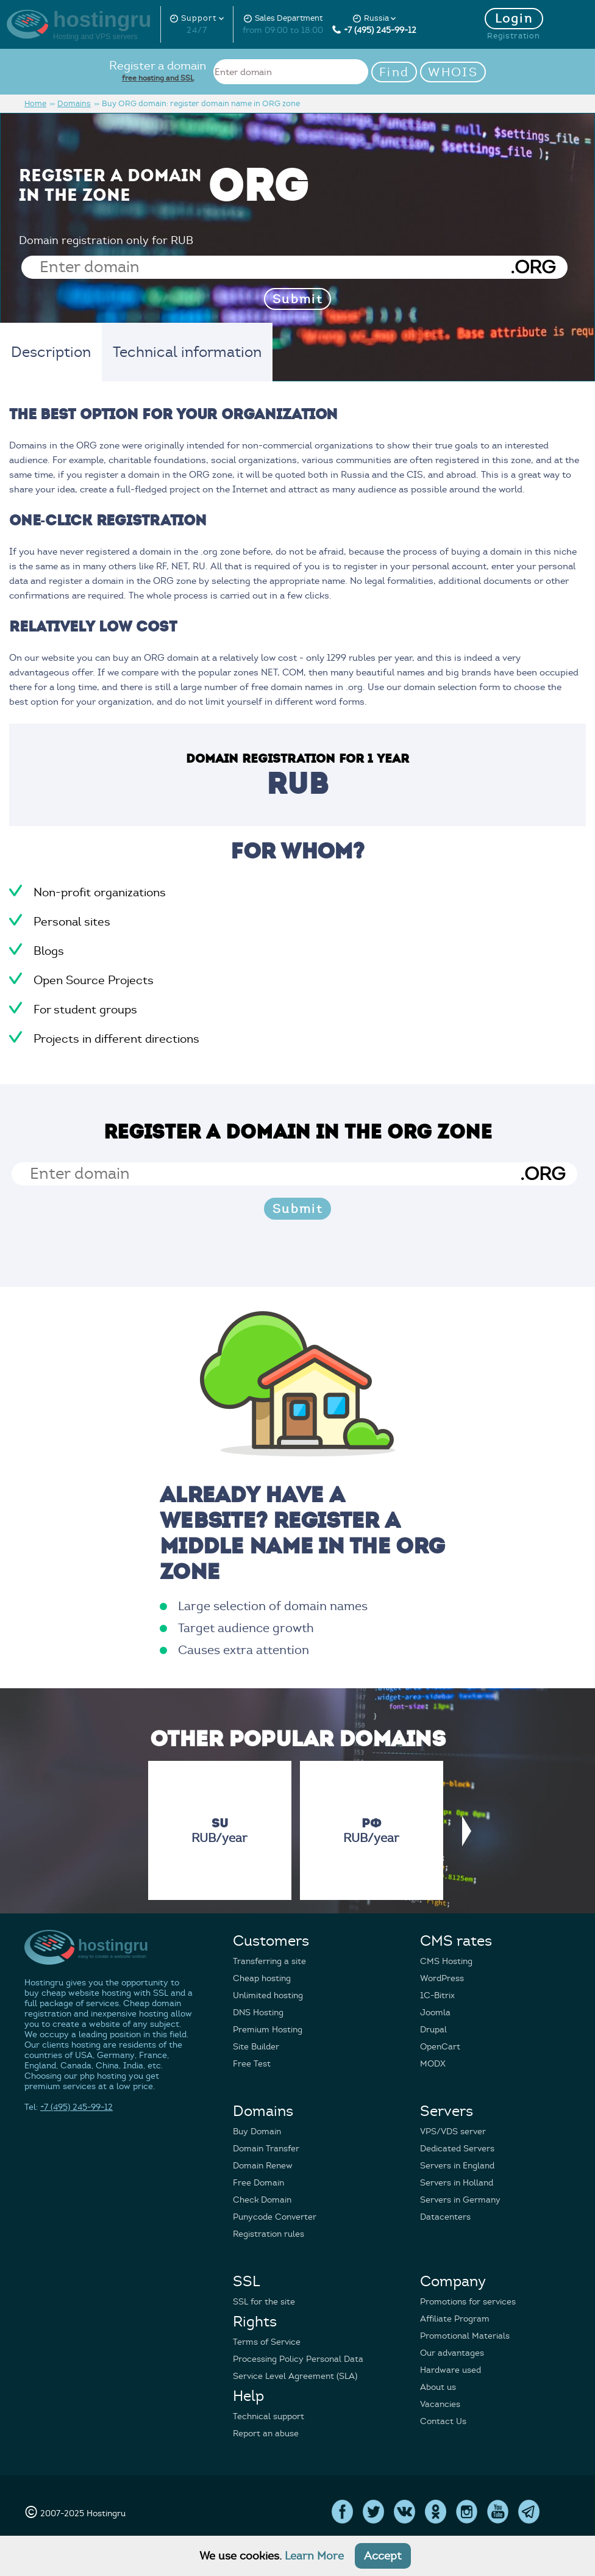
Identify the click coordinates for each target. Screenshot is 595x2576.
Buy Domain (257, 2131)
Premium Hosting (267, 2029)
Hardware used (450, 2370)
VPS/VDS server (453, 2131)
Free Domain (258, 2183)
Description (51, 352)
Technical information (187, 352)
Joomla (435, 2012)
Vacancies (440, 2404)
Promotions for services (468, 2302)
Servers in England (457, 2165)
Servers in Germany (460, 2200)
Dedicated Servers (457, 2148)
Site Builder (256, 2047)
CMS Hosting (446, 1961)
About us (438, 2387)
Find (394, 72)
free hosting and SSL (158, 77)
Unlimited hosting (268, 1995)
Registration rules (268, 2234)
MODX (433, 2064)
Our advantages (452, 2353)
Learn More (314, 2556)
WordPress (442, 1978)
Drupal (433, 2029)
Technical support (268, 2416)
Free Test (252, 2064)
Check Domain (262, 2200)
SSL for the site (264, 2302)
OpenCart (440, 2047)
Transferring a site (269, 1961)
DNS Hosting (258, 2012)
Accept (383, 2556)
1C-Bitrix (437, 1995)
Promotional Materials (465, 2336)
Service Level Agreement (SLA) (295, 2376)
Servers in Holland (456, 2183)
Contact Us (443, 2421)
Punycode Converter (274, 2217)
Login (514, 18)
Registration (513, 36)
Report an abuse (266, 2433)
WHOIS (453, 72)
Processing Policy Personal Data (298, 2359)
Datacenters (445, 2217)
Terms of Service (267, 2342)
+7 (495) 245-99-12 (374, 30)
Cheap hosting (262, 1978)
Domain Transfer (266, 2148)
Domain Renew (263, 2165)
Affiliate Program (455, 2319)
